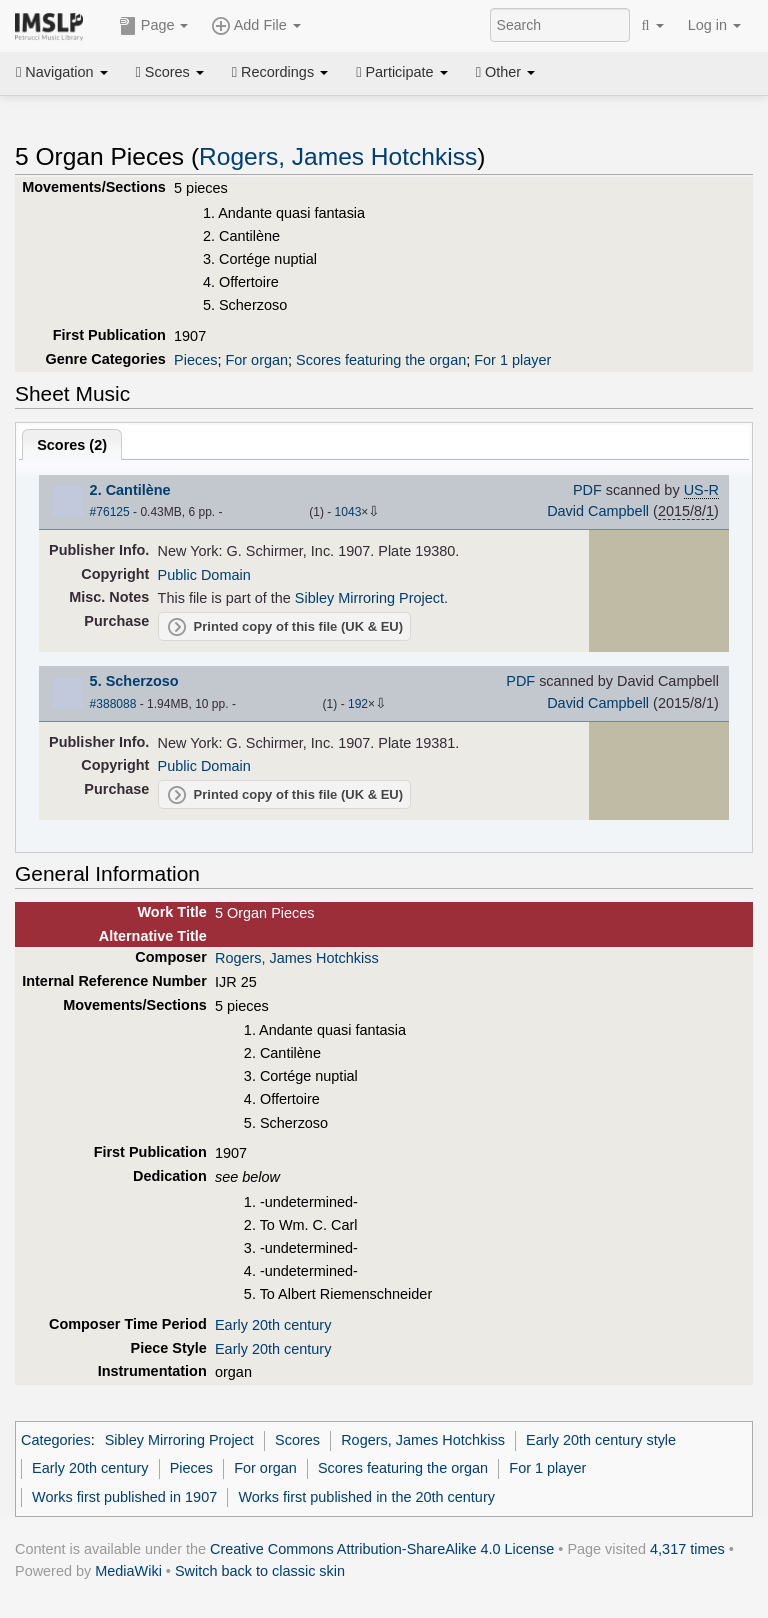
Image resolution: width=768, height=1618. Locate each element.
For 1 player (512, 360)
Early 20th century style (601, 1440)
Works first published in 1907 (124, 1497)
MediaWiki (128, 1571)
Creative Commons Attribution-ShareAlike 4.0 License (382, 1549)
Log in (714, 25)
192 (358, 704)
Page (154, 26)
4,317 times (687, 1549)
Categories (56, 1440)
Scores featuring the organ (381, 360)
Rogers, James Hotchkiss (338, 156)
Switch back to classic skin (260, 1571)
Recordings (280, 72)
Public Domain (204, 575)
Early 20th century (273, 1325)
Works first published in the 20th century (366, 1497)
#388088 (113, 704)
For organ (256, 360)
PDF (587, 490)
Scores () (72, 445)
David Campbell (598, 511)
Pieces (195, 360)
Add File (256, 26)
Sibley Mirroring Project (369, 598)
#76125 (110, 512)
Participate (402, 72)
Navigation (62, 72)
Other (505, 72)
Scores (170, 72)
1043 (348, 512)
